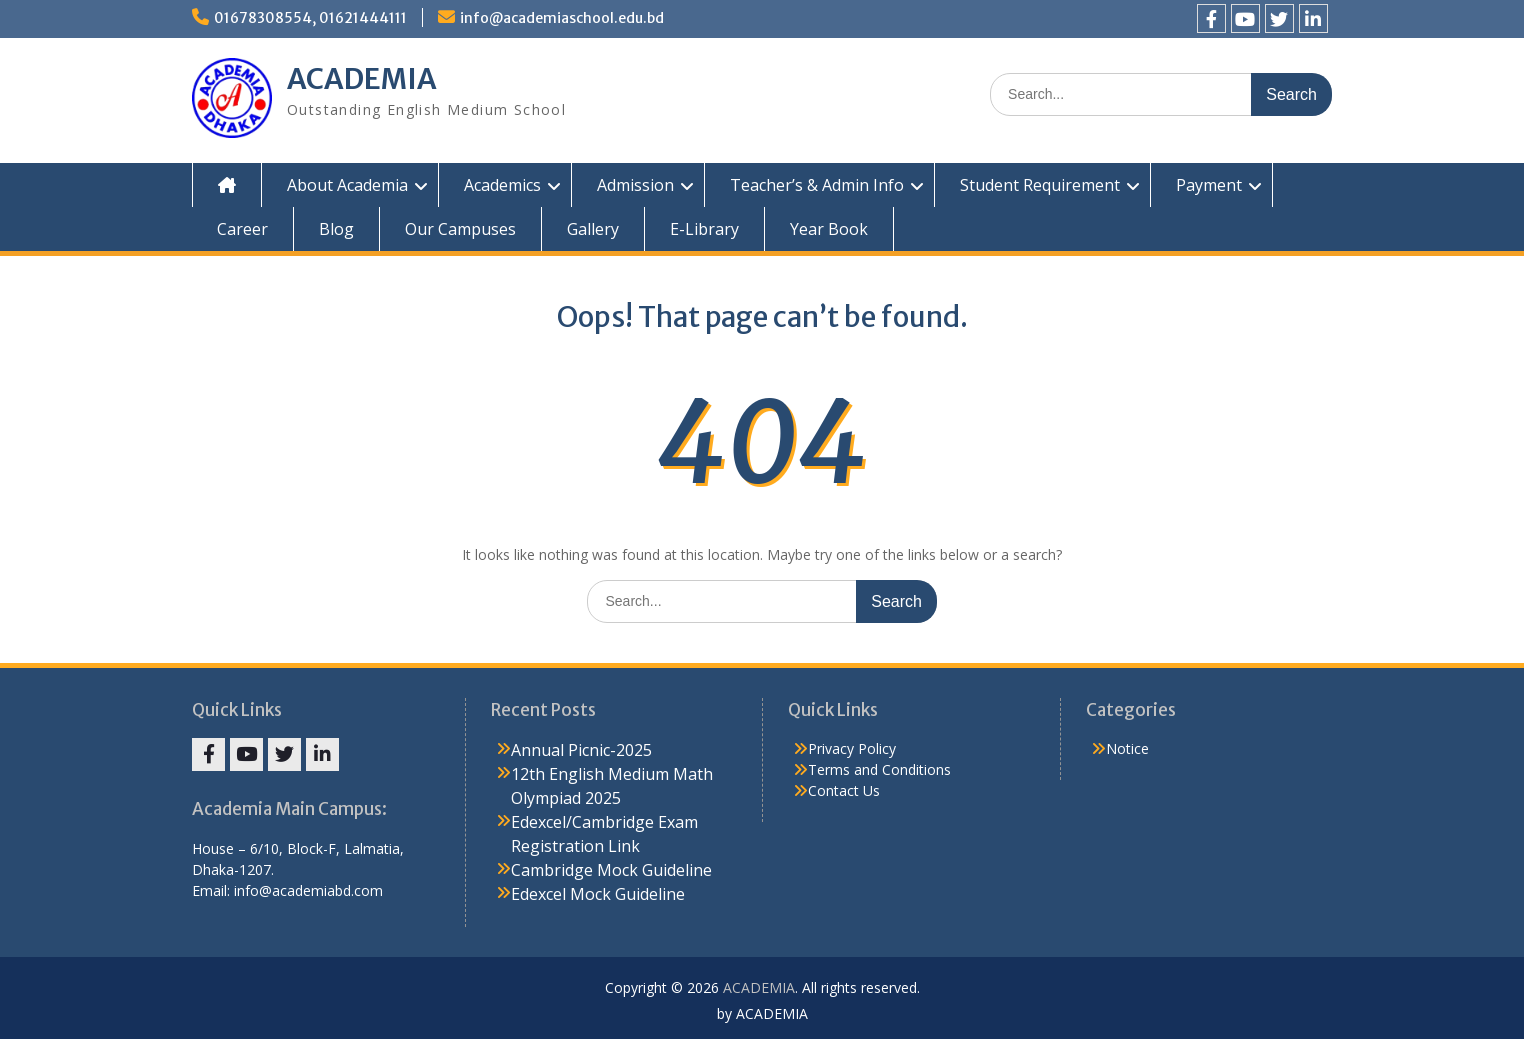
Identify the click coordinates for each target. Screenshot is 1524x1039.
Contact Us (844, 790)
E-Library (704, 229)
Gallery (593, 229)
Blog (336, 229)
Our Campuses (460, 229)
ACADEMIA (362, 79)
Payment (1209, 185)
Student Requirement (1040, 185)
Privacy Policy (852, 748)
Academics (502, 185)
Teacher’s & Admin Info (817, 185)
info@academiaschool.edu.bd (562, 18)
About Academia (347, 185)
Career (242, 229)
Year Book (829, 229)
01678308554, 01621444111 (310, 18)
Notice (1127, 748)
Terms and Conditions (879, 769)
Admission (635, 185)
